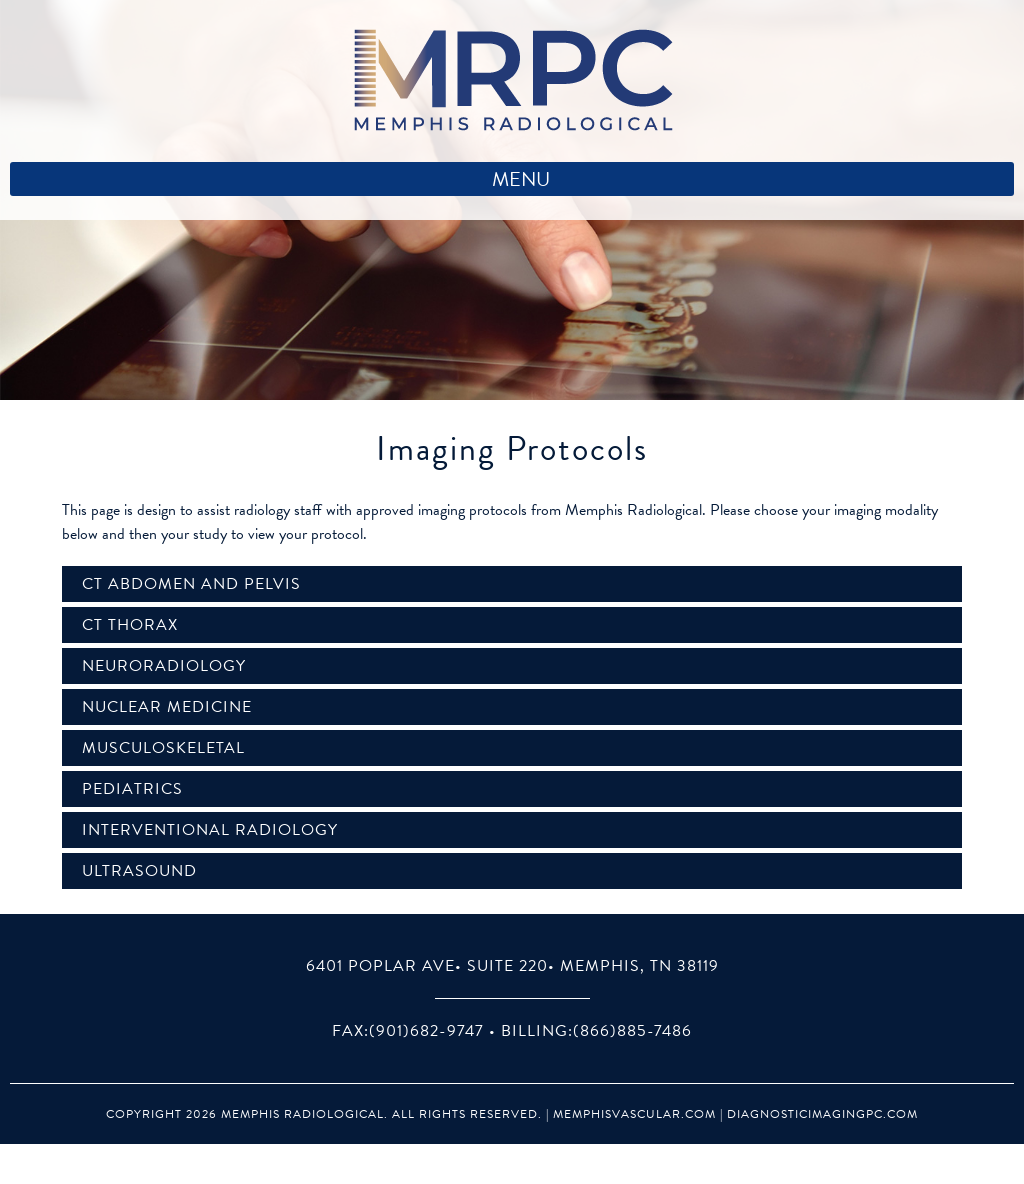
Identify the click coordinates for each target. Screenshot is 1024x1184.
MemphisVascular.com (634, 1114)
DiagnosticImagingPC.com (822, 1114)
